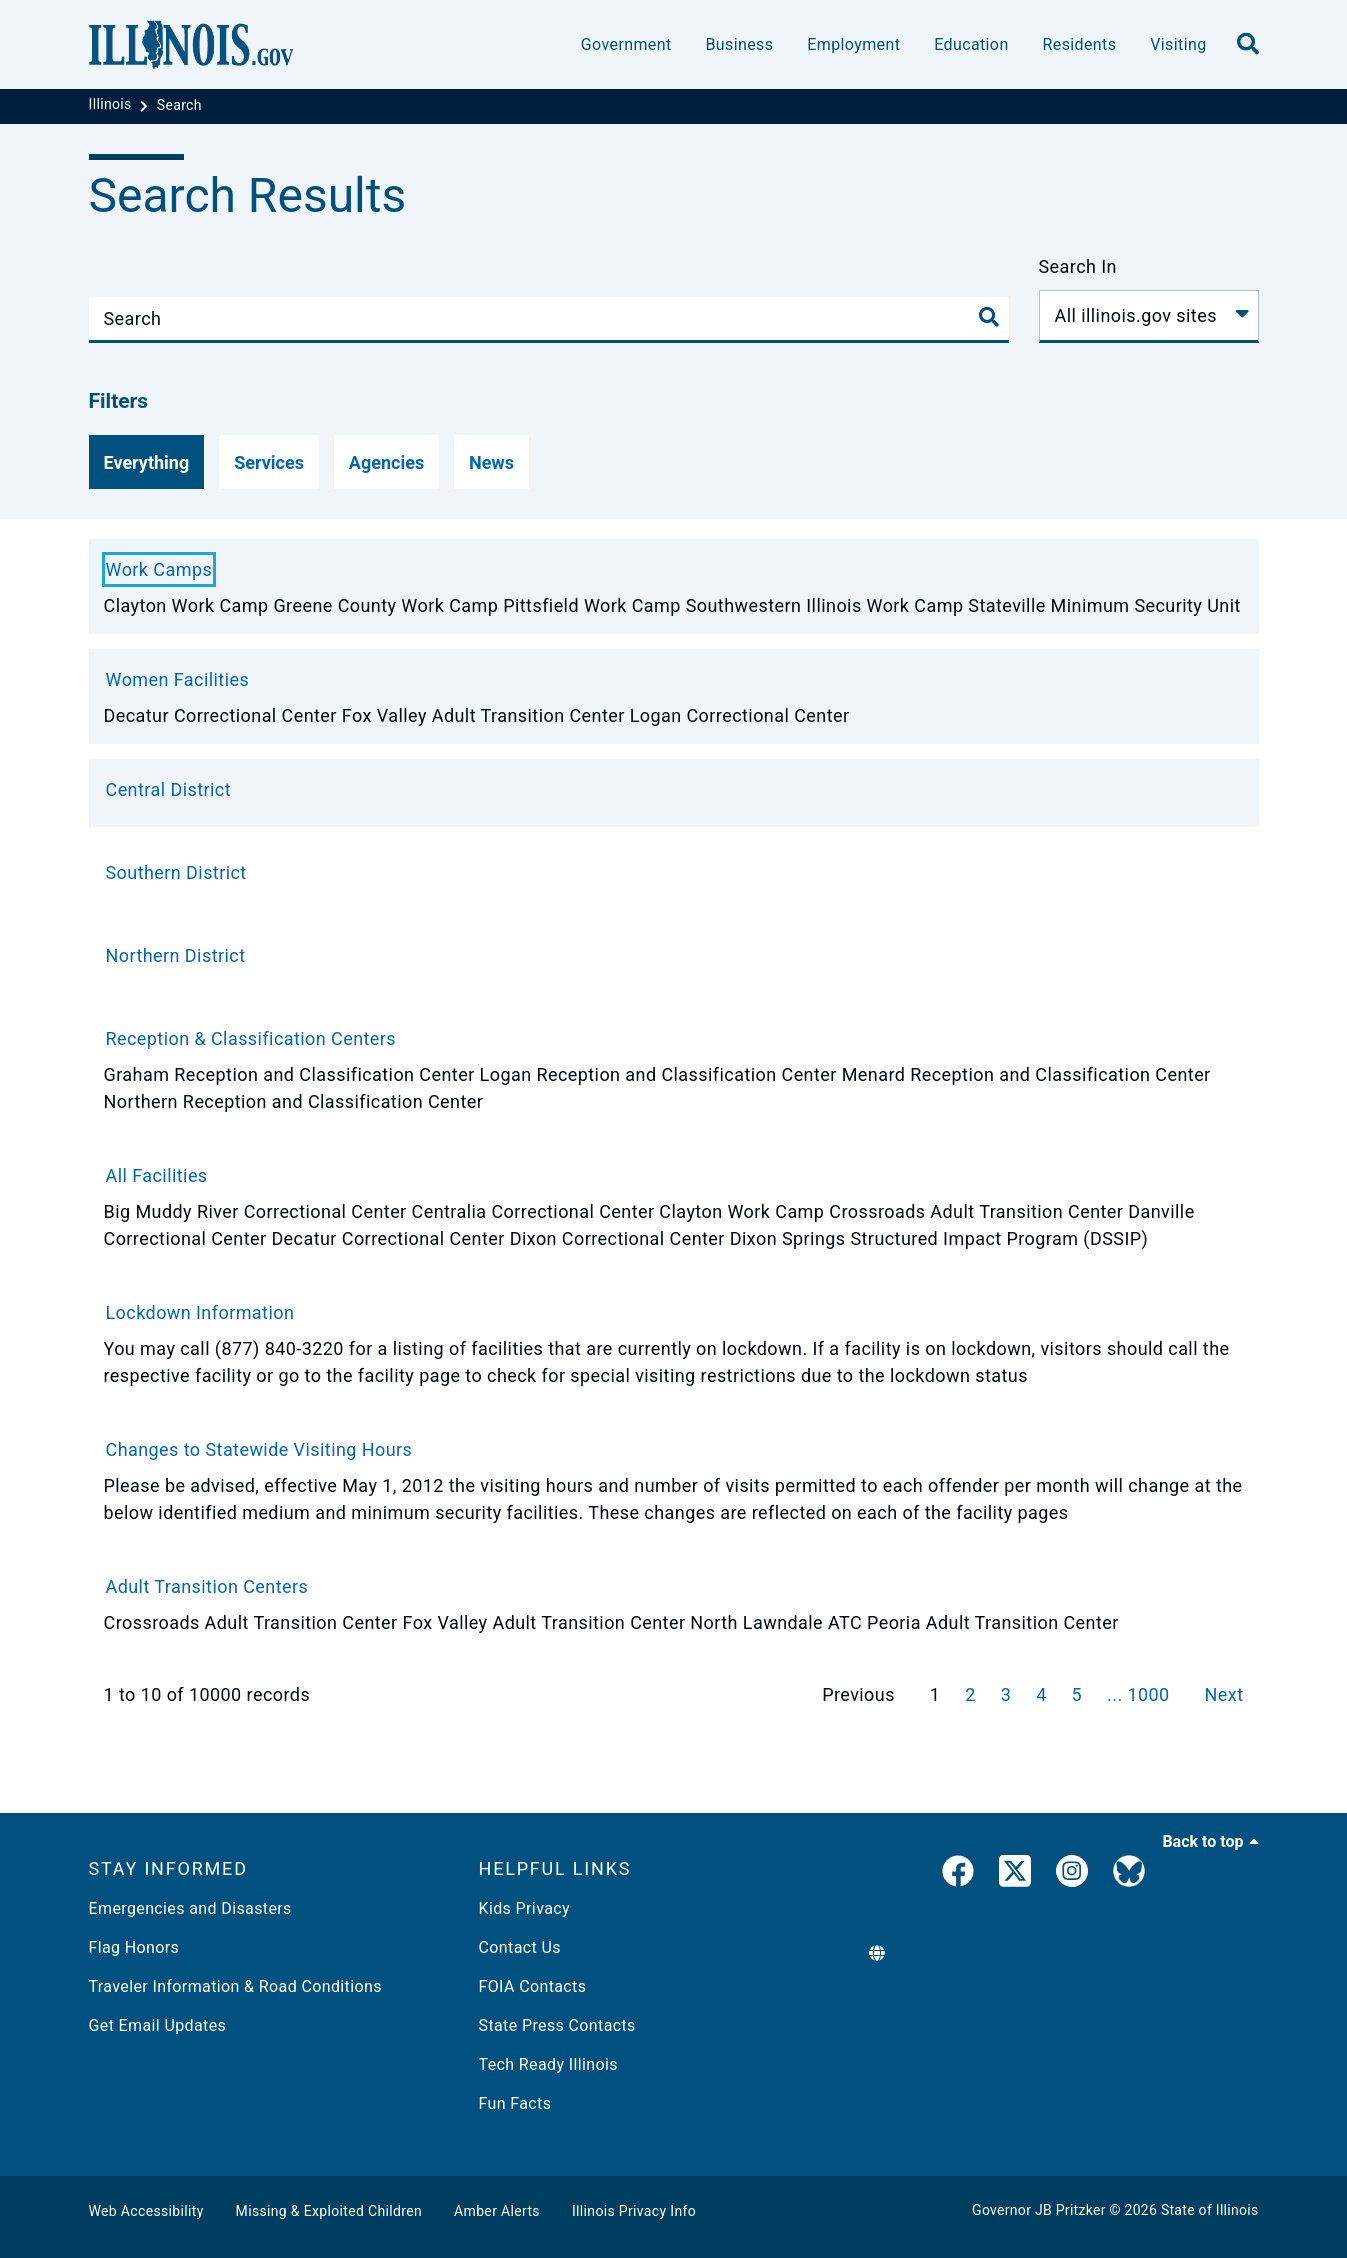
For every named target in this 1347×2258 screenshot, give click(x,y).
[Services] (269, 462)
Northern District (176, 955)
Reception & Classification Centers (251, 1038)
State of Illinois (1210, 2210)
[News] (491, 462)
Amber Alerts (497, 2211)
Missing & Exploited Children (329, 2211)
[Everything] (147, 462)
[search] (1248, 45)
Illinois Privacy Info (634, 2211)
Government (626, 44)
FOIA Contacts (533, 1986)
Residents (1080, 44)
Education (971, 44)
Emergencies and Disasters (190, 1908)
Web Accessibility (146, 2211)
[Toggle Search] (989, 317)
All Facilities (157, 1175)
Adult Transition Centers (207, 1586)
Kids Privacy (524, 1908)
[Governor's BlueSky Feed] (1129, 1875)
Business (739, 44)
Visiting (1178, 44)
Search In (1078, 266)
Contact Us (520, 1947)
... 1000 (1141, 1694)
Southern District (176, 872)
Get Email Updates (158, 2025)
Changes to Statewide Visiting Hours (259, 1449)
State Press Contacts (557, 2025)
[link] (958, 1875)
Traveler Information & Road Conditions (235, 1986)
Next (1224, 1694)
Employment (853, 44)
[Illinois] (112, 105)
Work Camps (159, 569)
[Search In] (1149, 316)
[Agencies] (386, 462)
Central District (169, 789)
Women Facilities (178, 679)
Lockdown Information (200, 1312)
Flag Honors (134, 1947)
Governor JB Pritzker (1039, 2210)
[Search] (179, 105)
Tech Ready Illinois (548, 2064)
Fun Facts (515, 2103)
